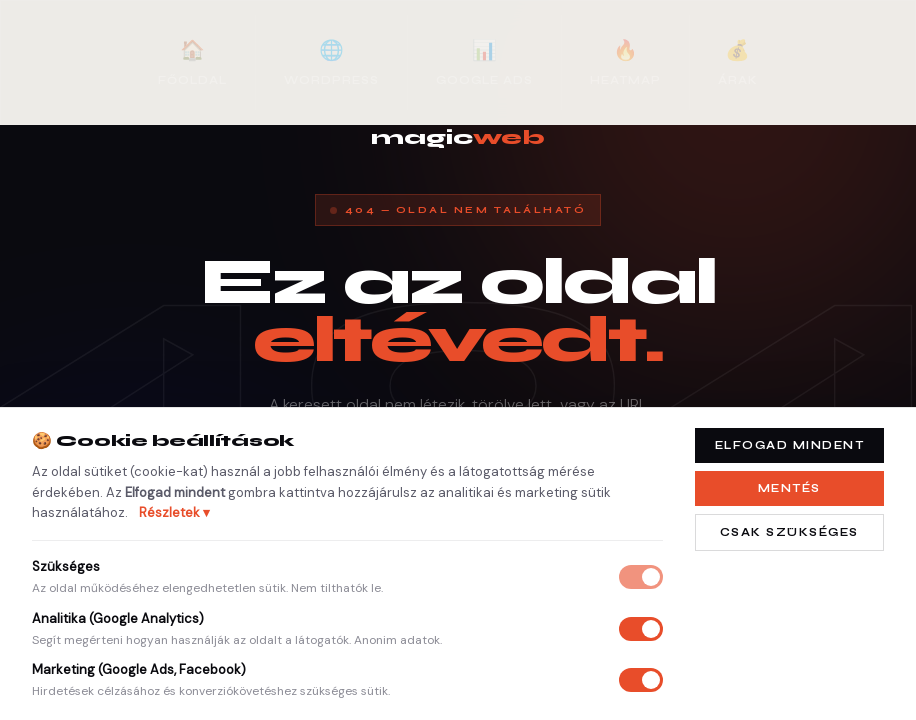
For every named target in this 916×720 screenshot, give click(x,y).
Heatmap (625, 61)
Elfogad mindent (790, 445)
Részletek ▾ (174, 512)
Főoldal (192, 61)
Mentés (789, 488)
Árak (738, 61)
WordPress (331, 61)
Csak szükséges (789, 532)
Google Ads (484, 61)
